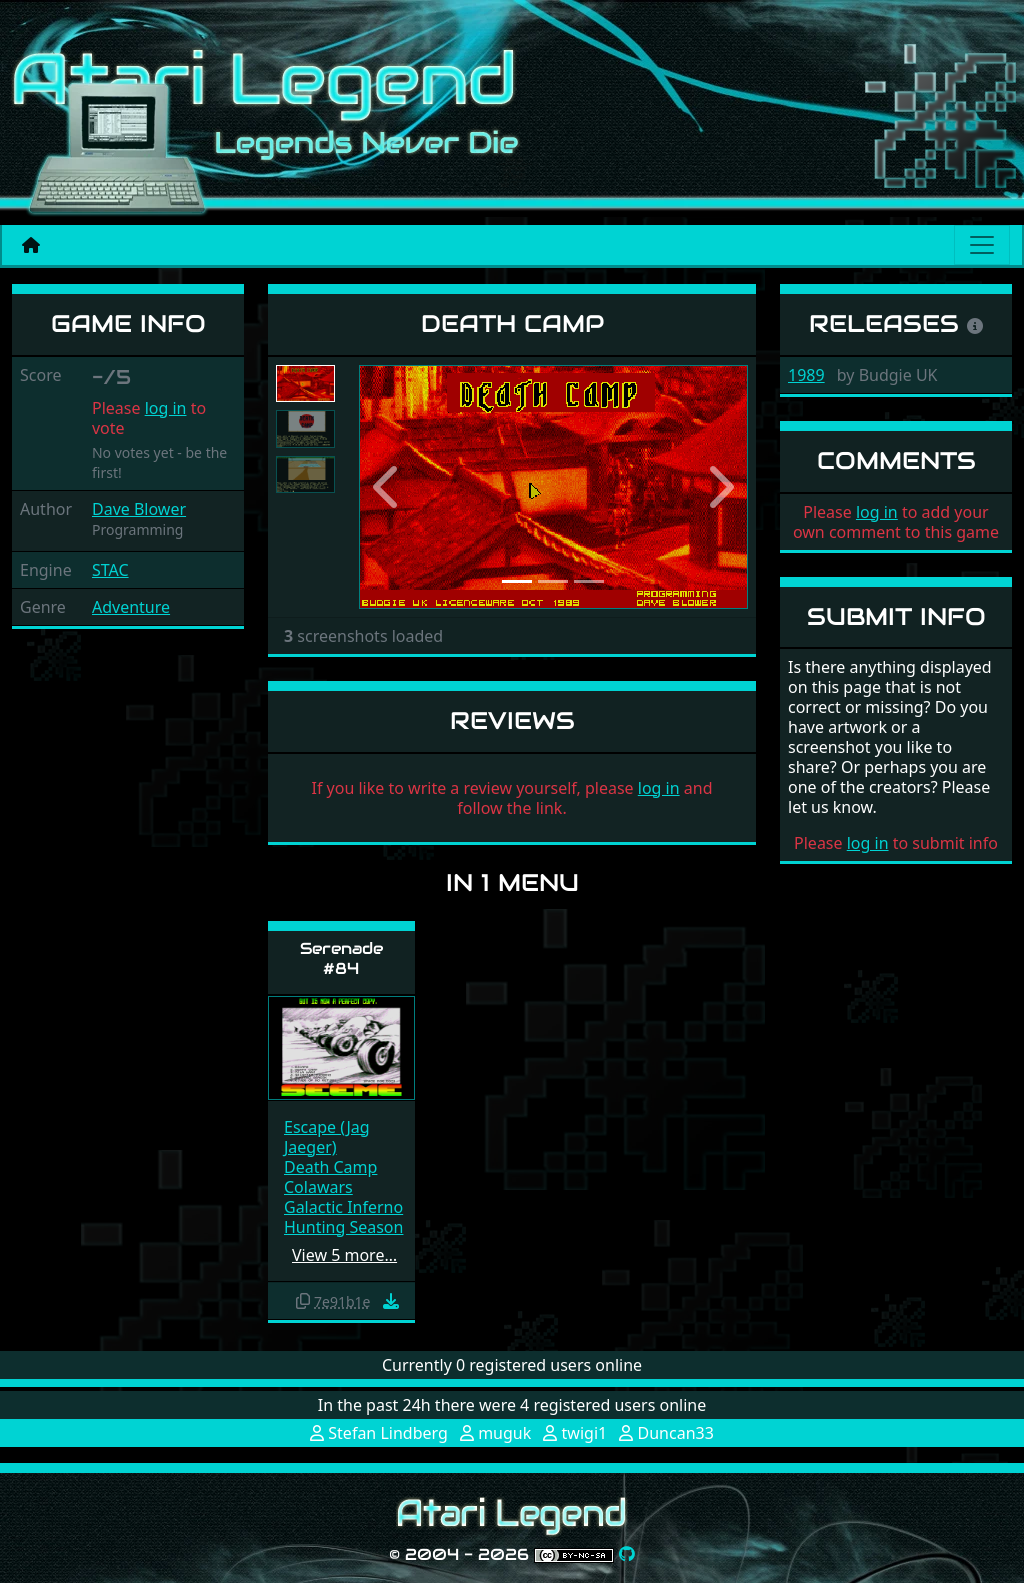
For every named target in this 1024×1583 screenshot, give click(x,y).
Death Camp (330, 1167)
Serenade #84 (341, 958)
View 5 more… (344, 1255)
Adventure (131, 607)
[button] (388, 487)
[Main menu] (982, 245)
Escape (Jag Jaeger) (327, 1137)
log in (166, 408)
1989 (806, 375)
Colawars (318, 1187)
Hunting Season (343, 1227)
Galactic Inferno (343, 1207)
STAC (110, 570)
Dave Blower (139, 509)
